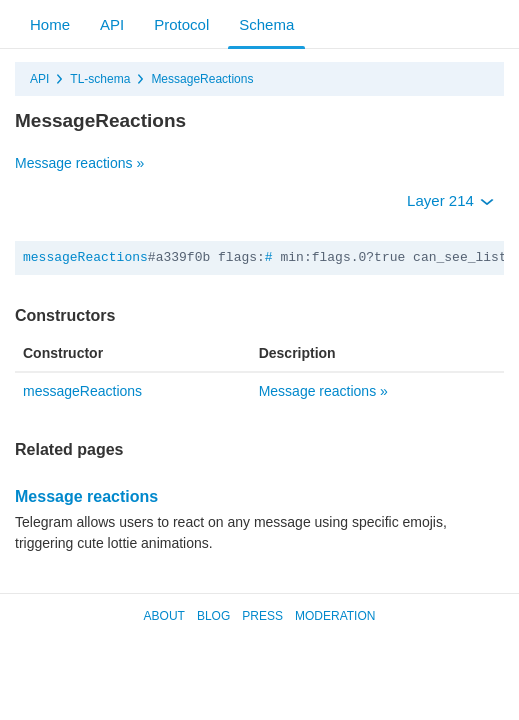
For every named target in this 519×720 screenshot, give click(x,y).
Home (50, 24)
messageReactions (85, 257)
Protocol (181, 24)
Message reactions (86, 496)
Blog (213, 616)
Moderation (335, 616)
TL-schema (100, 79)
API (112, 24)
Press (262, 616)
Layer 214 (450, 200)
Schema (266, 24)
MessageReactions (202, 79)
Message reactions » (79, 163)
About (164, 616)
